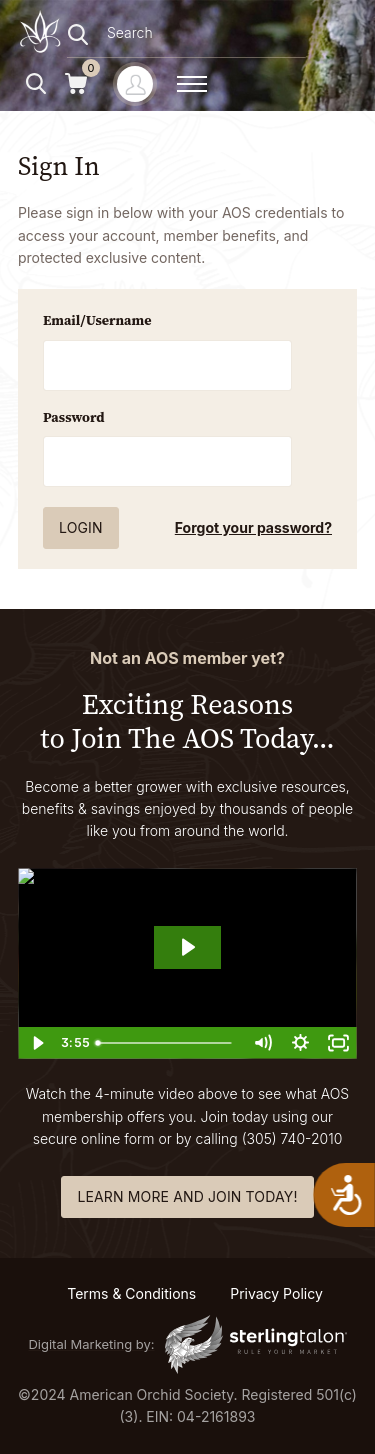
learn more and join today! (187, 1196)
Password (74, 417)
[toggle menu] (192, 84)
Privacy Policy (276, 1293)
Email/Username (97, 320)
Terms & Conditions (131, 1293)
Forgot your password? (253, 527)
